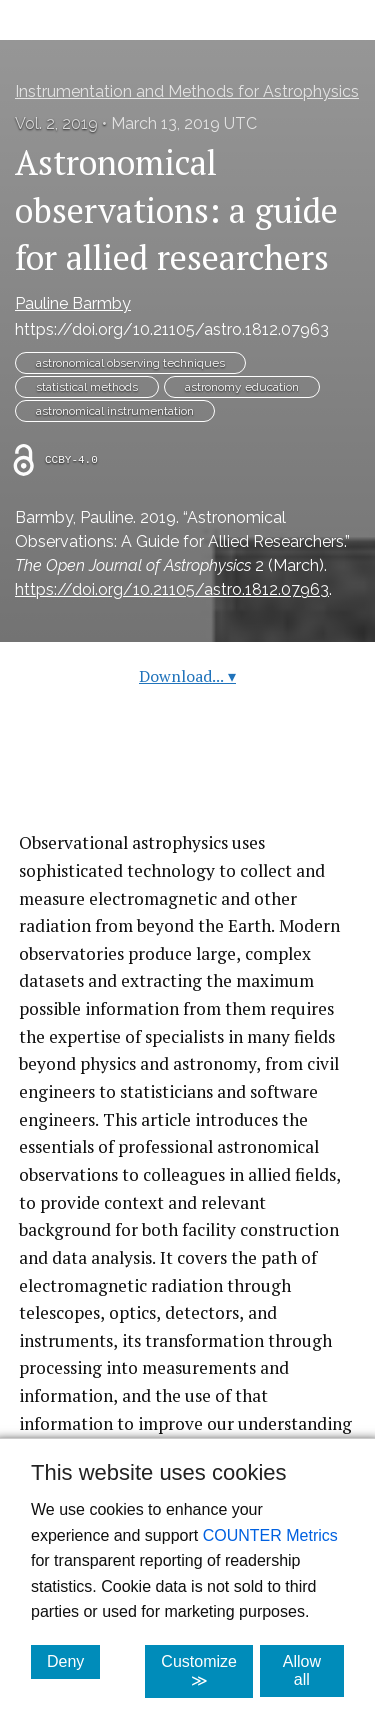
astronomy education (242, 387)
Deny (73, 1661)
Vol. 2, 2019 (56, 123)
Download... (187, 676)
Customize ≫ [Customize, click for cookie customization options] (207, 1671)
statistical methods (87, 387)
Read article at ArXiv (187, 781)
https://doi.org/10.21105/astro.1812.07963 (172, 329)
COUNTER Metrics (270, 1535)
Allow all (313, 1670)
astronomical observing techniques (130, 363)
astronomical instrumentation (115, 411)
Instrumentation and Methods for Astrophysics (187, 91)
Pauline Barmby (73, 303)
